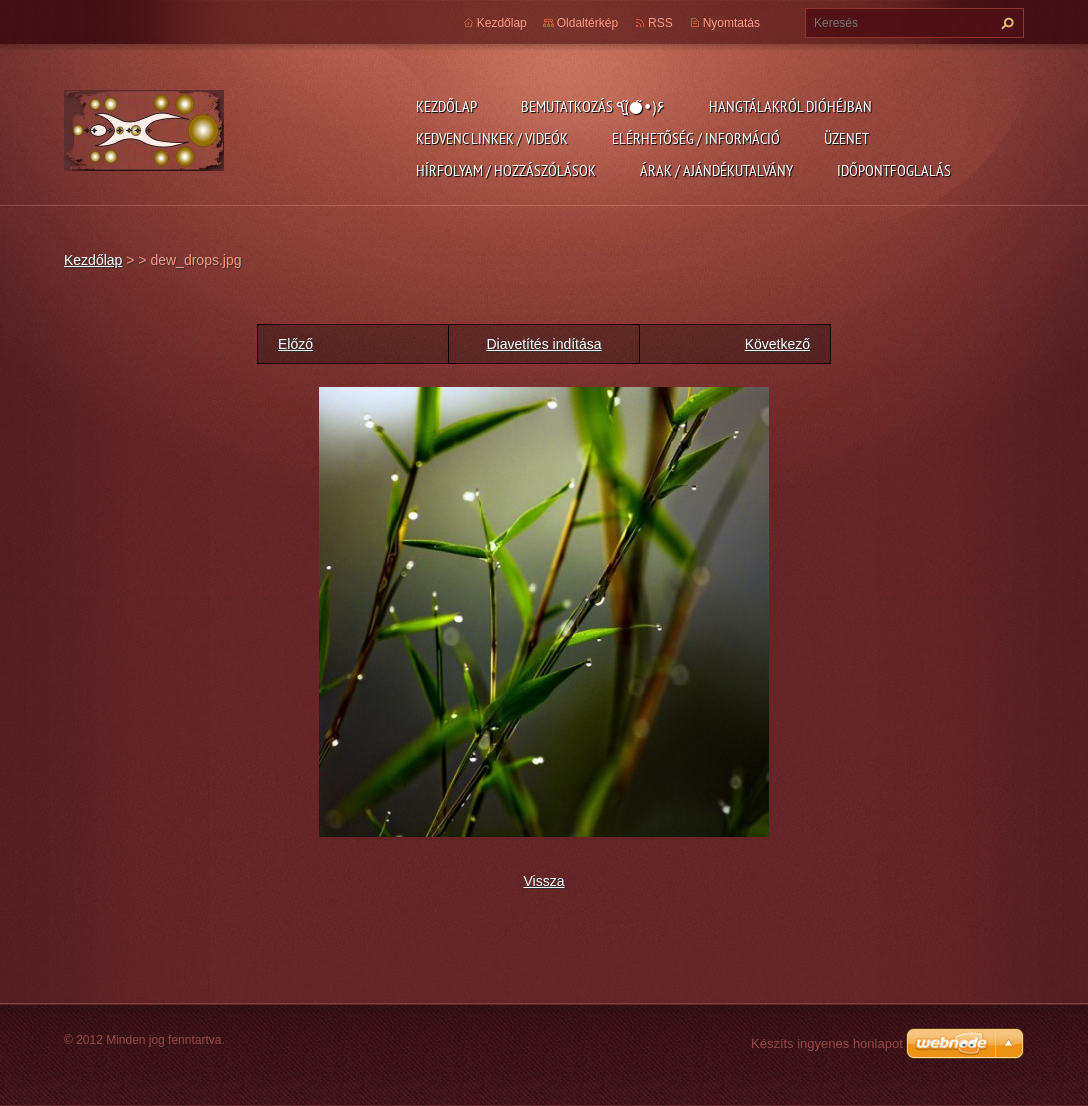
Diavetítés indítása (543, 344)
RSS (660, 23)
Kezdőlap (446, 106)
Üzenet (846, 138)
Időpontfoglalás (894, 170)
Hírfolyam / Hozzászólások (506, 170)
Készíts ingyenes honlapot (827, 1043)
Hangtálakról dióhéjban (790, 106)
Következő (777, 344)
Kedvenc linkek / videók (492, 138)
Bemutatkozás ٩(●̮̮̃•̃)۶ (593, 106)
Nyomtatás (731, 23)
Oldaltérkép (587, 23)
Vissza (544, 881)
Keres (1005, 23)
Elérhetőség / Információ (696, 138)
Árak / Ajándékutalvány (716, 170)
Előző (295, 344)
